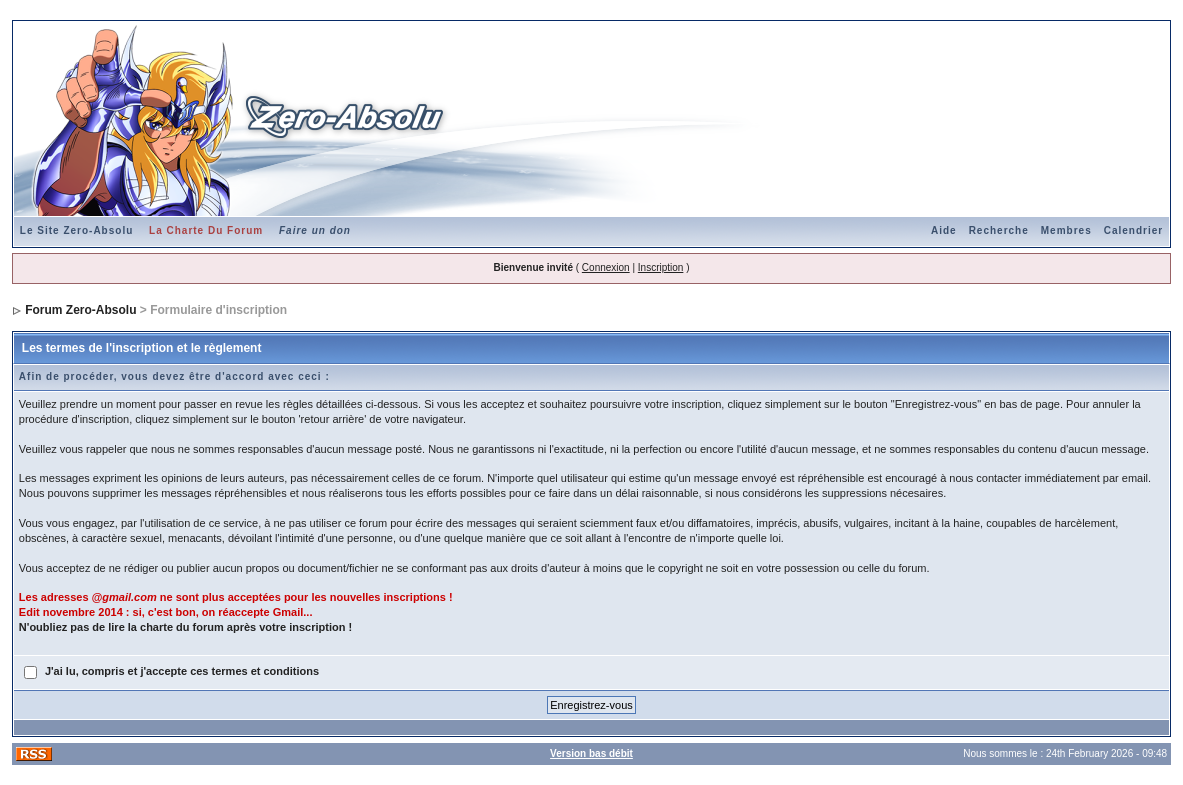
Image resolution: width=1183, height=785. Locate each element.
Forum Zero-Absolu (80, 310)
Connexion (606, 267)
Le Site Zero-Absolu (76, 230)
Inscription (661, 267)
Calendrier (1133, 230)
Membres (1066, 230)
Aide (944, 230)
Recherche (999, 230)
